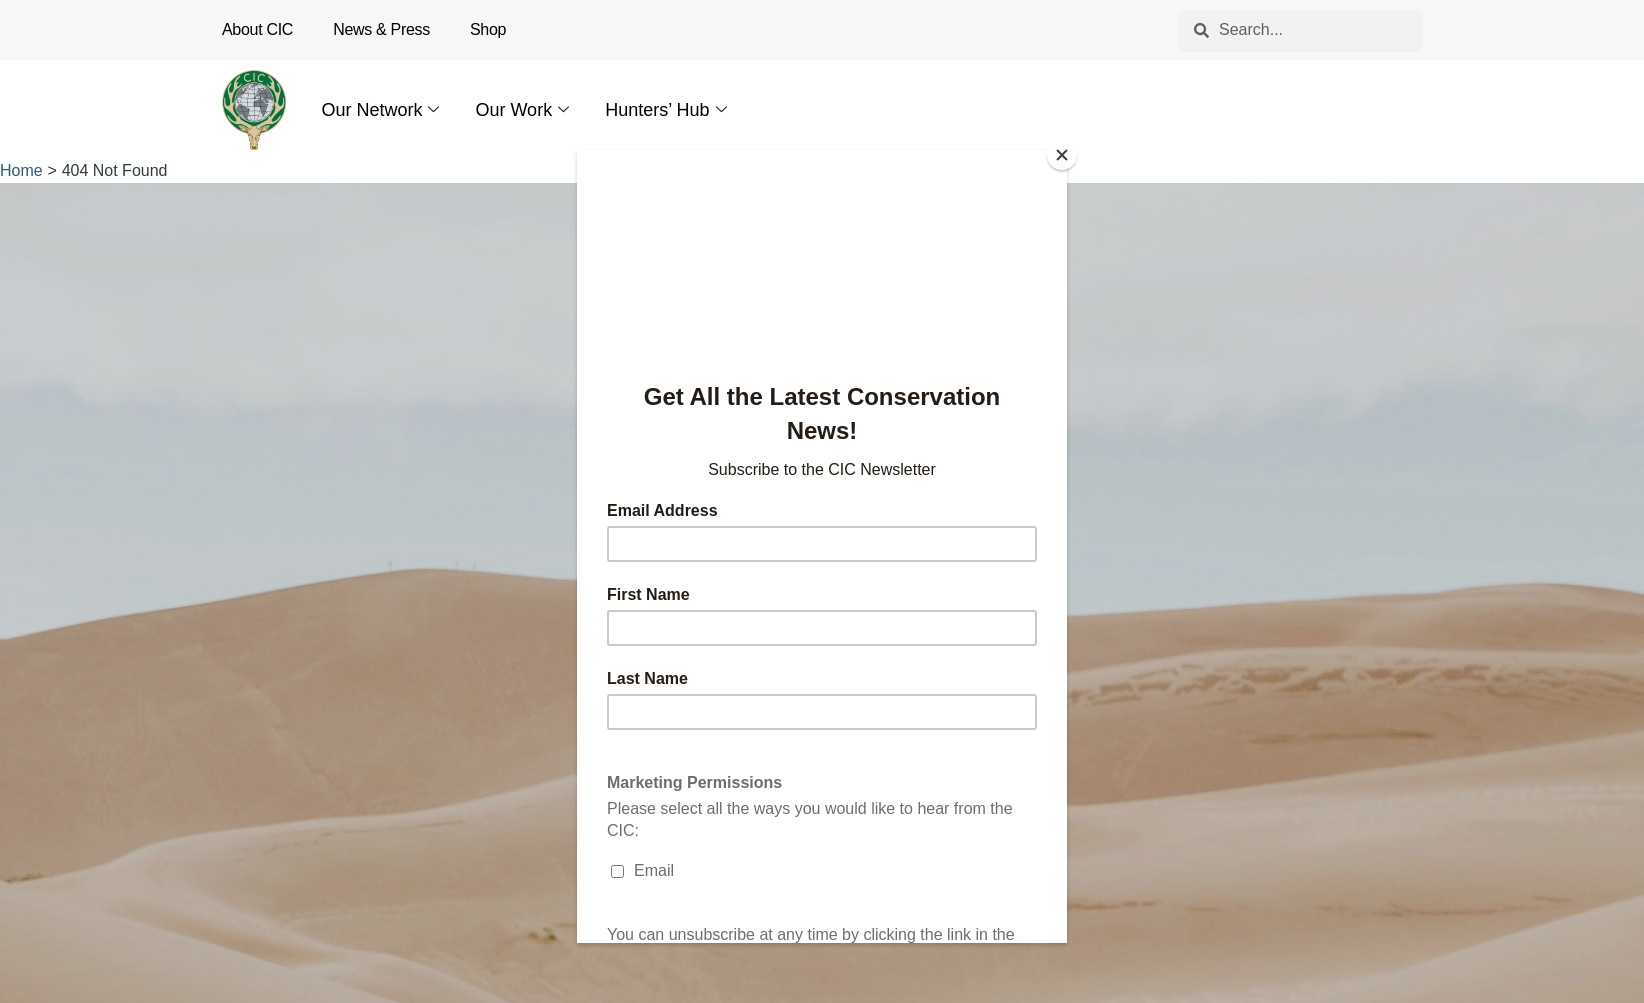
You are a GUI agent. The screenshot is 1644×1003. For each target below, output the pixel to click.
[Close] (1062, 155)
